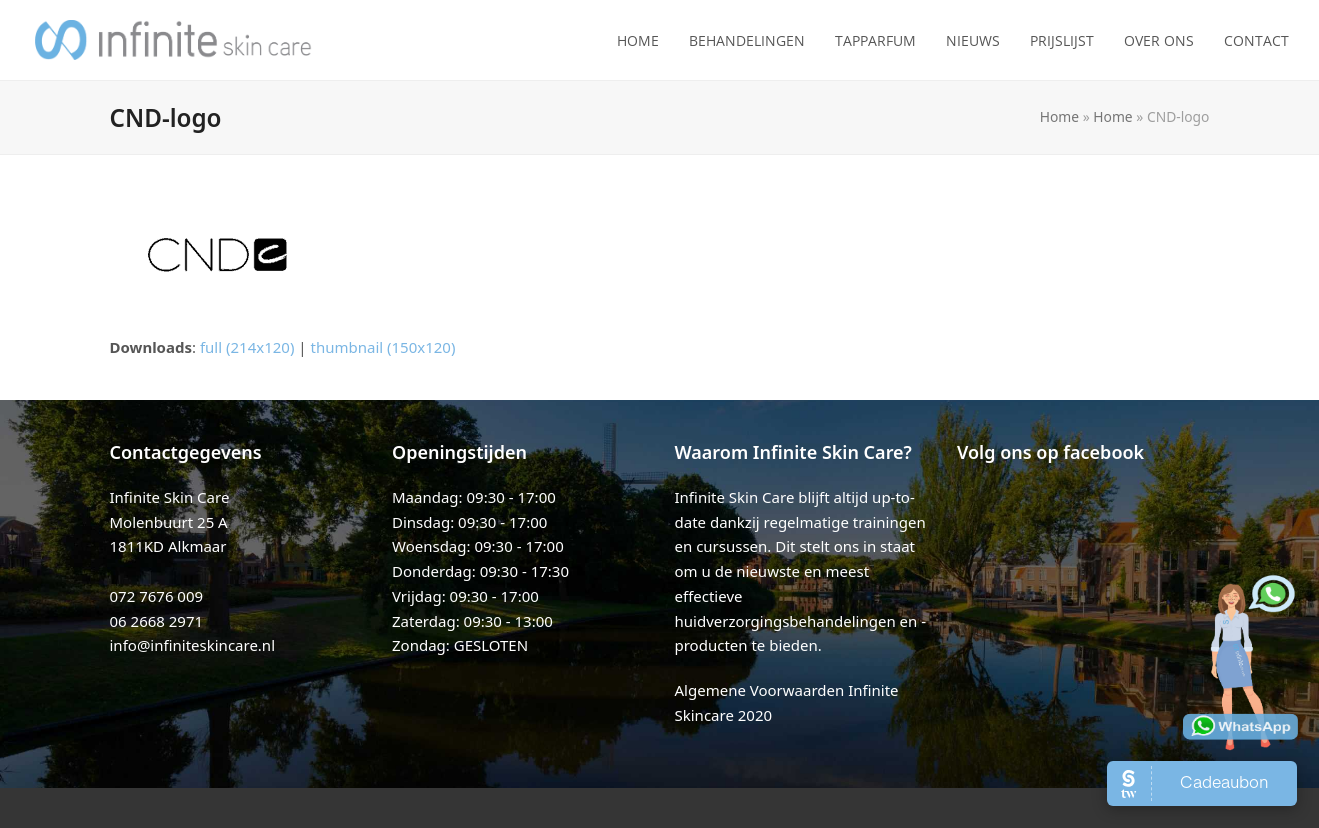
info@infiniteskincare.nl (193, 645)
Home (1059, 116)
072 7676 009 (157, 596)
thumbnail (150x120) (383, 347)
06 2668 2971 (157, 621)
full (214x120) (247, 347)
